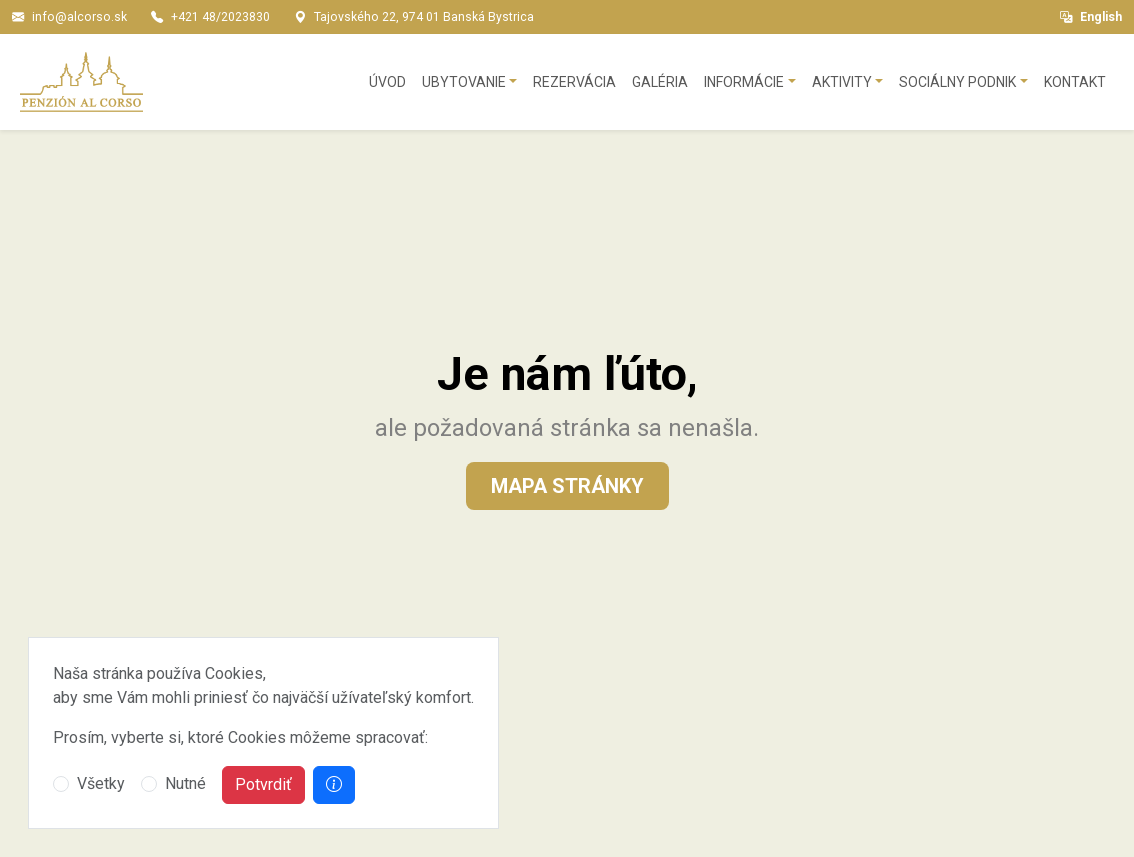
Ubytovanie (464, 82)
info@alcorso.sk (79, 17)
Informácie (744, 82)
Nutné (185, 783)
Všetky (101, 783)
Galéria (660, 82)
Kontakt (1075, 82)
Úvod (387, 82)
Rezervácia (574, 82)
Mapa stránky (567, 486)
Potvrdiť (263, 784)
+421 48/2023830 (220, 17)
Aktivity (842, 82)
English (1091, 17)
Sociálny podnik (957, 82)
